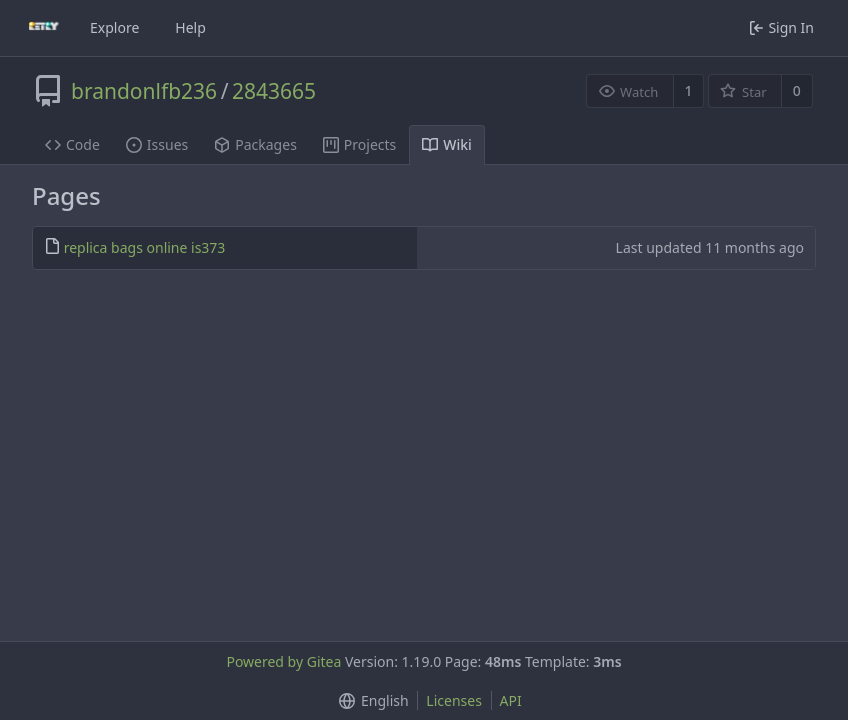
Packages (255, 144)
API (511, 700)
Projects (359, 144)
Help (190, 27)
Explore (114, 27)
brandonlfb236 (144, 91)
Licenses (454, 700)
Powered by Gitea (283, 661)
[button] (369, 700)
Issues (157, 144)
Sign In (781, 27)
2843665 (274, 91)
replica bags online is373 (145, 247)
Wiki (447, 144)
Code (72, 144)
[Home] (44, 28)
